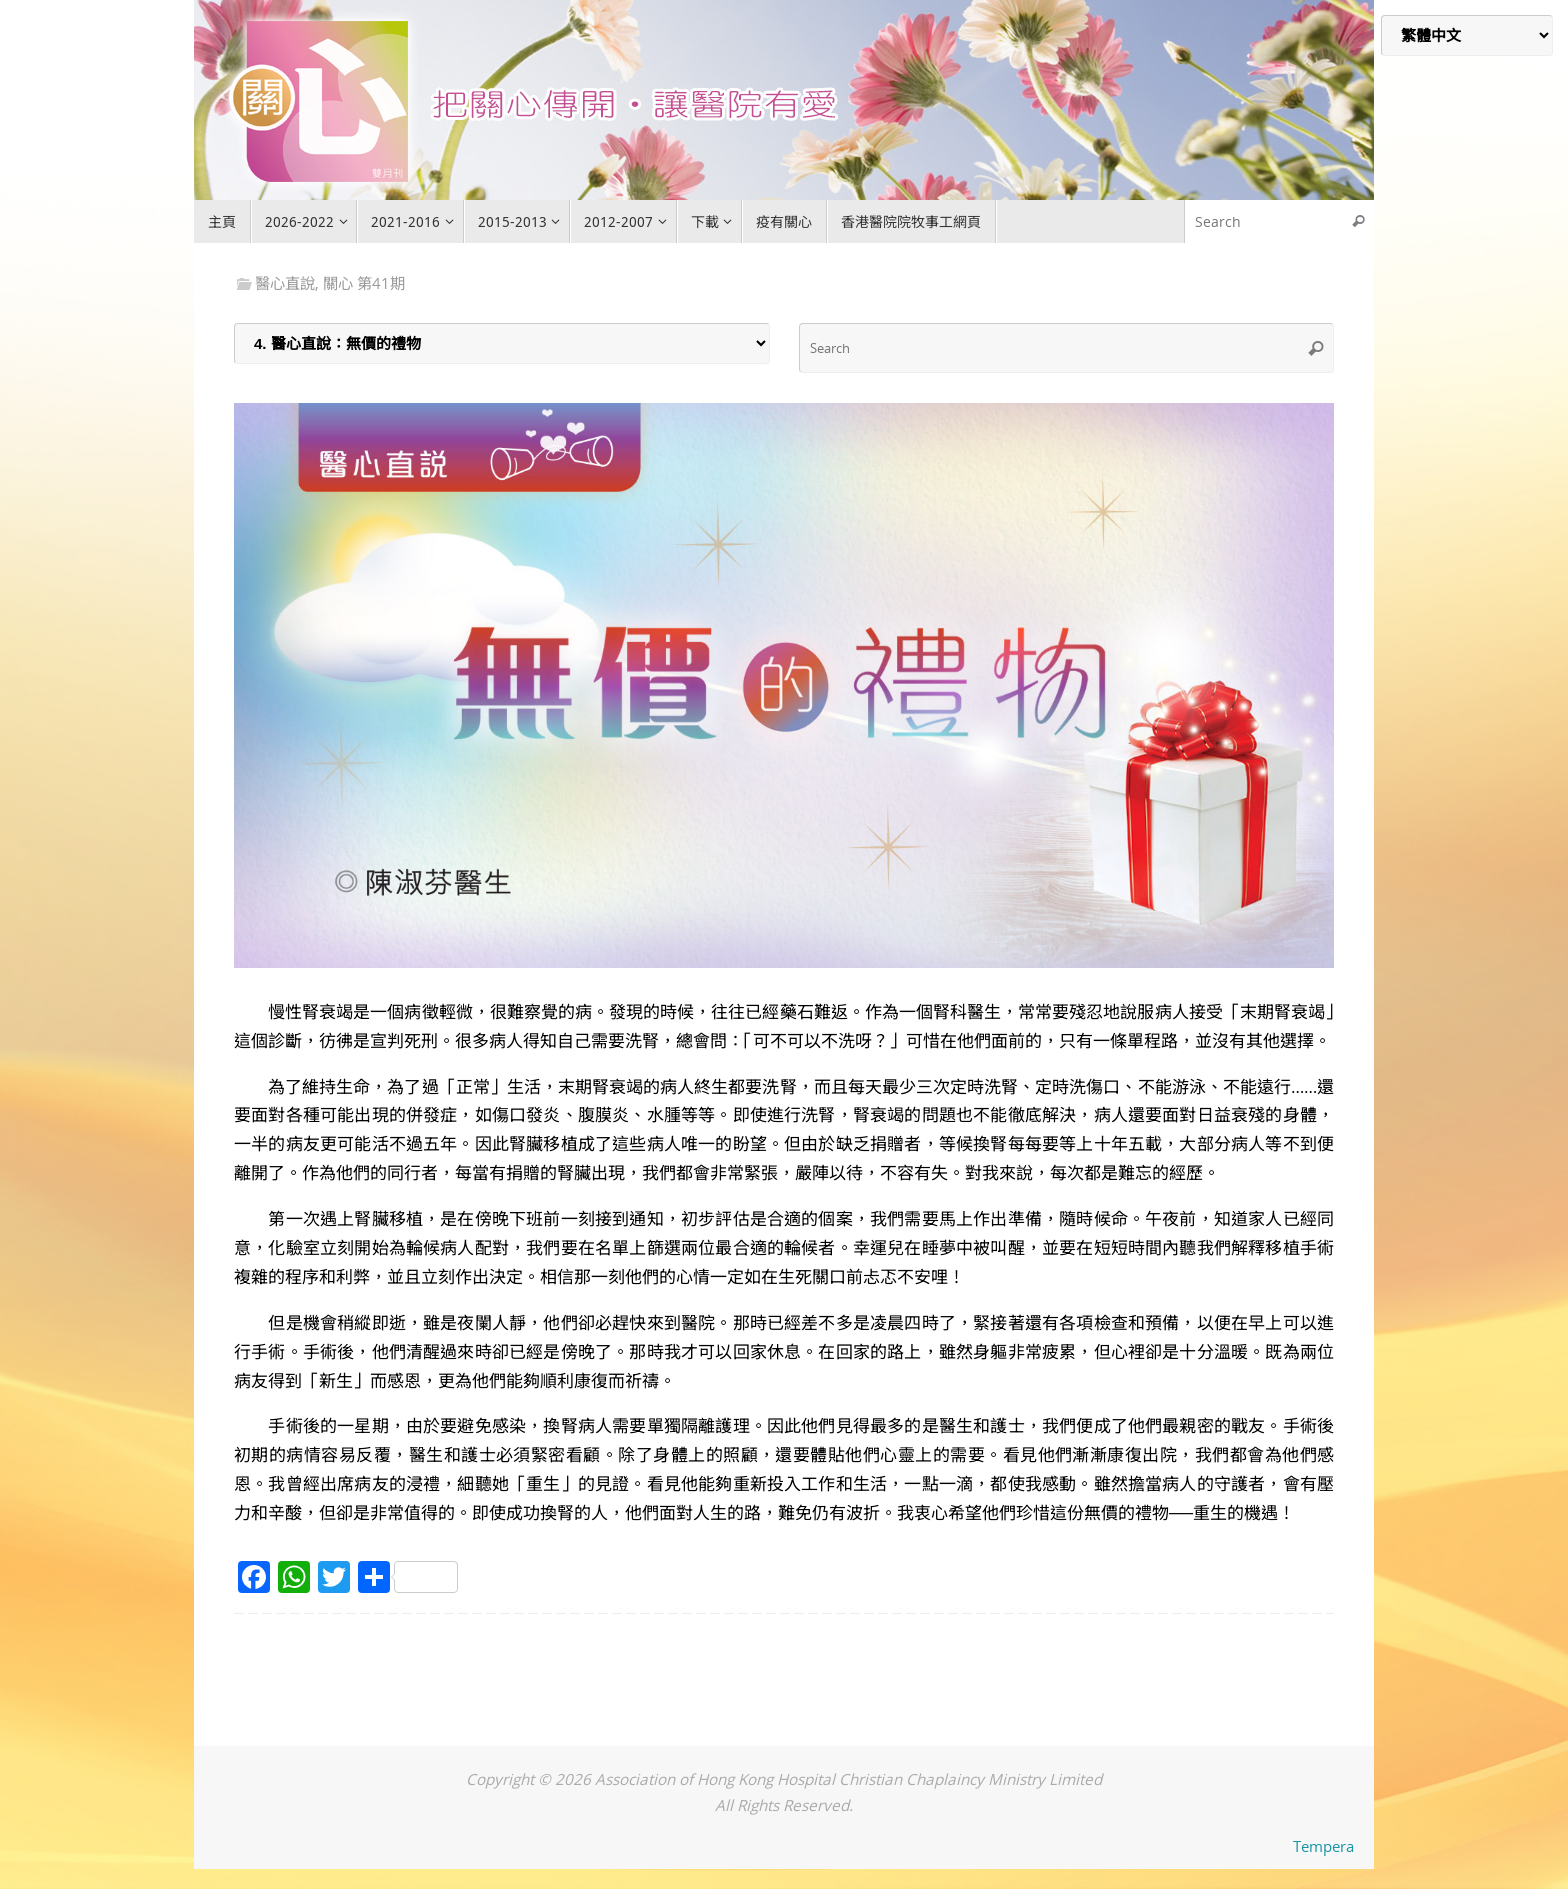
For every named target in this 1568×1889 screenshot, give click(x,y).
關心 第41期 (364, 283)
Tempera (1323, 1846)
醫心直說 (285, 283)
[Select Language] (1467, 35)
